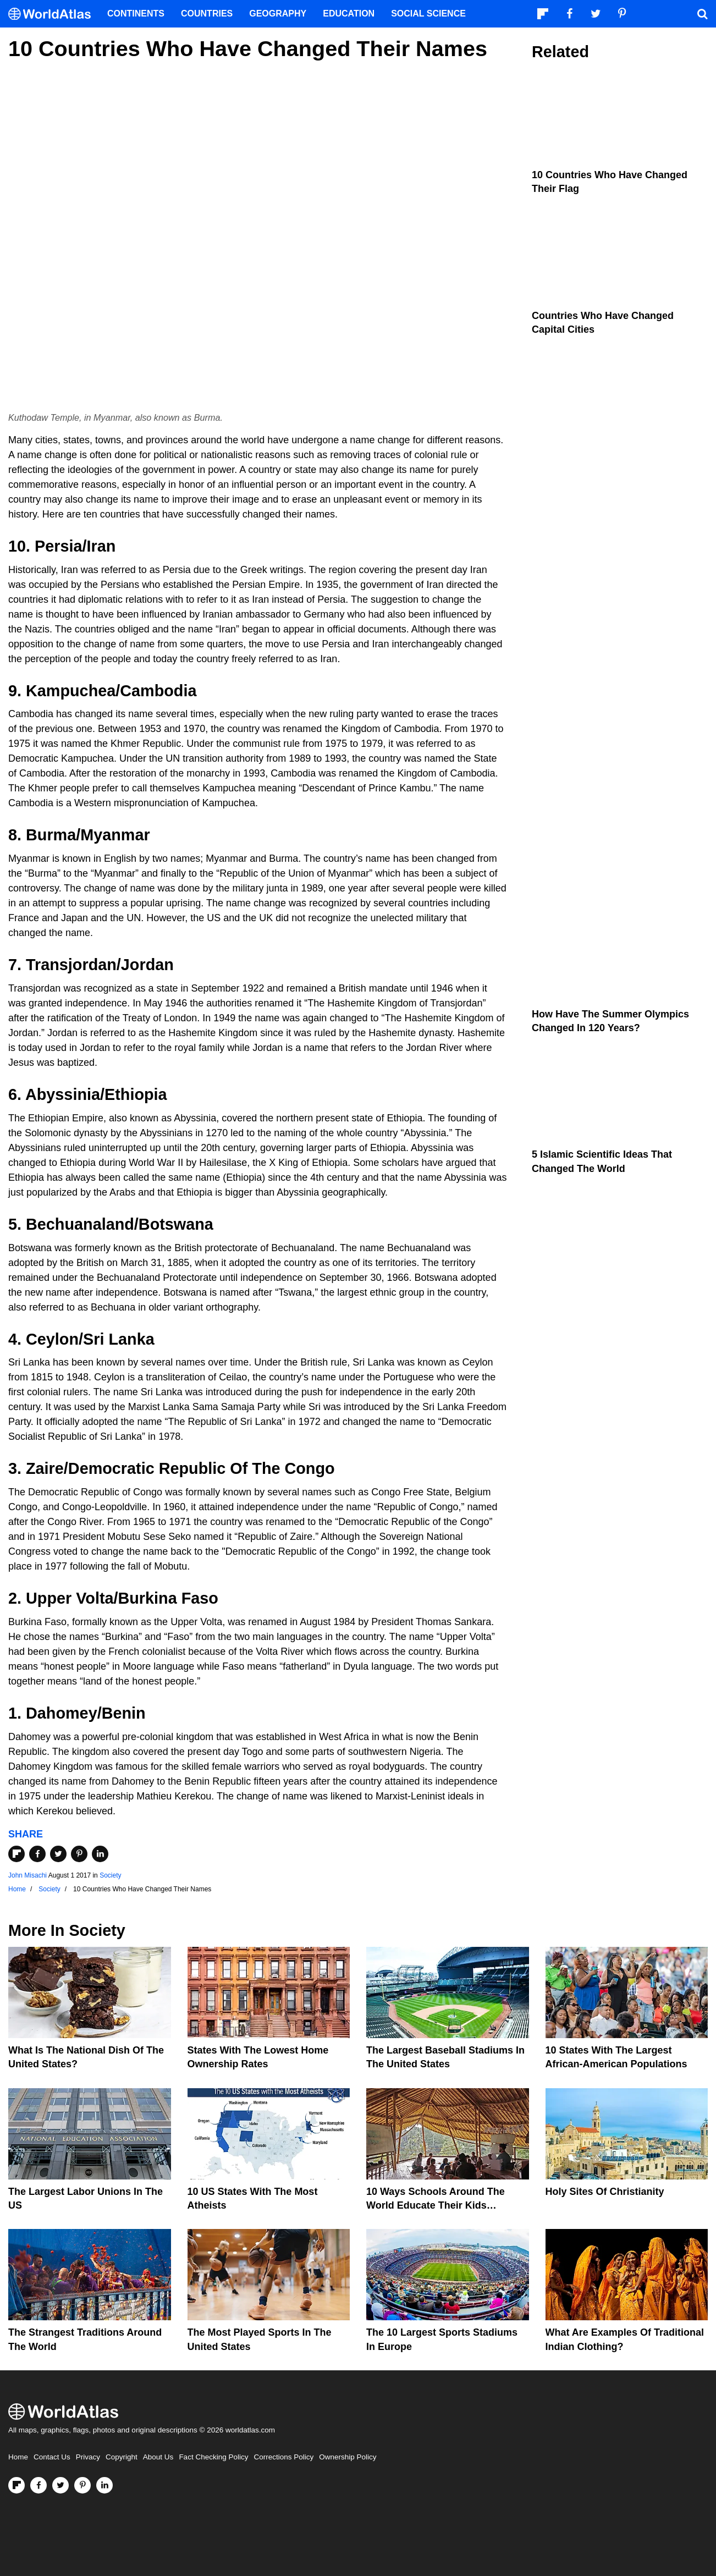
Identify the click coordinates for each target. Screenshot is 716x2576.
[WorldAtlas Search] (702, 13)
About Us (158, 2457)
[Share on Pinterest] (79, 1854)
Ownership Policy (347, 2457)
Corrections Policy (283, 2457)
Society (110, 1875)
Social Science (428, 13)
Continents (135, 13)
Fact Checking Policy (213, 2457)
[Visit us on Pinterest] (82, 2485)
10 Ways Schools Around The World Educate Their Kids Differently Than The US (435, 2205)
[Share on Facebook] (37, 1854)
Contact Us (52, 2457)
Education (348, 13)
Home (18, 2457)
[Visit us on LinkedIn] (104, 2485)
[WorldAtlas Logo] (53, 14)
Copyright (121, 2457)
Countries (207, 13)
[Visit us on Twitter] (60, 2485)
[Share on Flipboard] (16, 1854)
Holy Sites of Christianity (605, 2191)
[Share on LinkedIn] (100, 1854)
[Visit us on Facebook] (38, 2485)
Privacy (88, 2457)
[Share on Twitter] (58, 1854)
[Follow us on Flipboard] (16, 2485)
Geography (277, 13)
